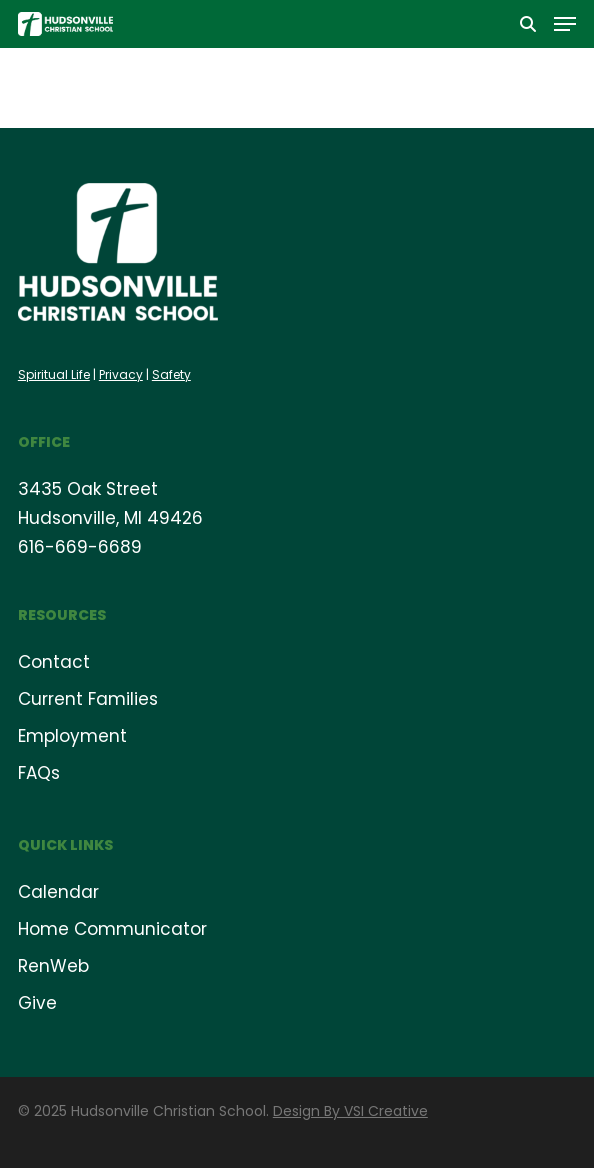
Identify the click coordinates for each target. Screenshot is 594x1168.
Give (37, 1003)
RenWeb (53, 966)
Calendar (58, 892)
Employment (72, 736)
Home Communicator (112, 929)
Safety (171, 374)
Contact (54, 662)
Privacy (121, 374)
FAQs (39, 773)
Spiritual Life (54, 374)
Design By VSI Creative (350, 1111)
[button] (565, 24)
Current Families (88, 699)
